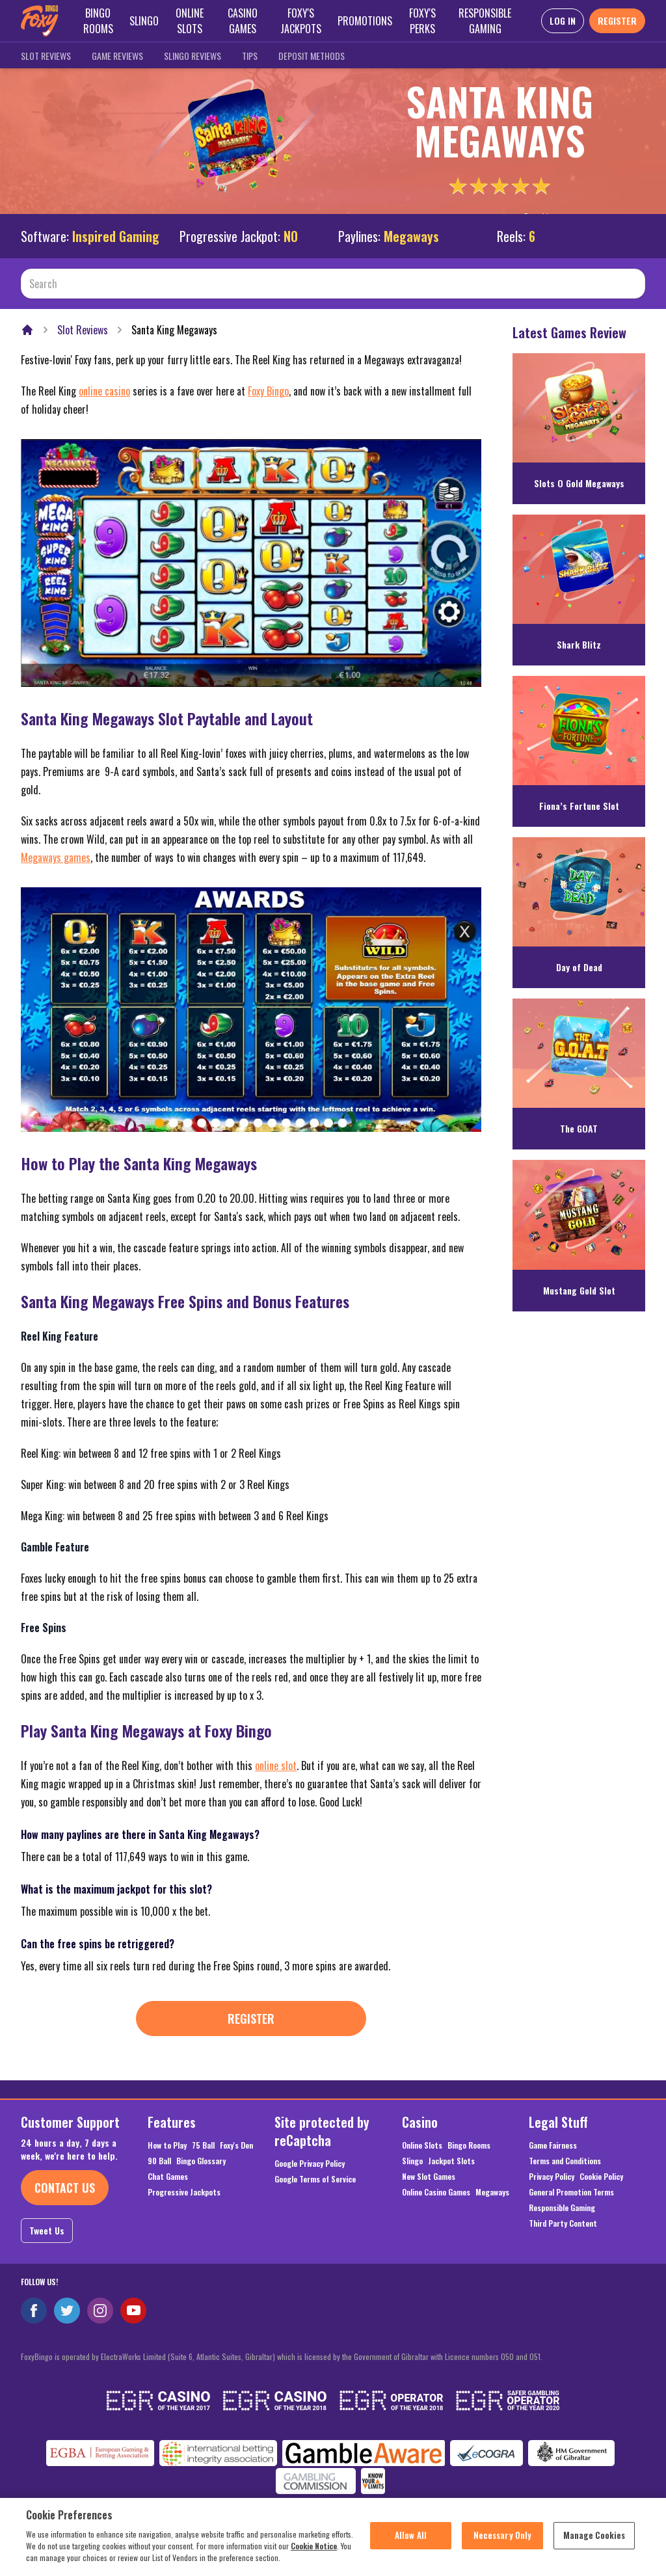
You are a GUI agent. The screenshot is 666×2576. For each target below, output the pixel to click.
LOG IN (563, 20)
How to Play (167, 2145)
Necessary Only (502, 2543)
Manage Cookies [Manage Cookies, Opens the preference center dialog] (594, 2543)
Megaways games (55, 857)
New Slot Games (428, 2176)
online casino (104, 391)
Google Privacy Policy (309, 2163)
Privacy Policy (551, 2176)
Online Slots (190, 20)
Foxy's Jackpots (300, 20)
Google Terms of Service (315, 2179)
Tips (250, 55)
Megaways (492, 2192)
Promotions (365, 21)
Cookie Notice (314, 2553)
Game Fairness (553, 2145)
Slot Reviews (46, 55)
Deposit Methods (311, 55)
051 (534, 2356)
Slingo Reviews (192, 55)
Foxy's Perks (422, 20)
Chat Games (168, 2176)
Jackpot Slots (451, 2161)
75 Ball (203, 2145)
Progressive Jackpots (184, 2192)
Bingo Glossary (201, 2161)
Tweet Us (46, 2230)
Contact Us (64, 2187)
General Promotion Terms (571, 2192)
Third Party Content (563, 2223)
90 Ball (159, 2161)
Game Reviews (117, 55)
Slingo (144, 21)
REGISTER (617, 20)
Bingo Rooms (98, 20)
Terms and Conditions (565, 2161)
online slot (276, 1765)
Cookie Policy (601, 2176)
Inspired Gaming (115, 236)
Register (251, 2018)
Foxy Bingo (268, 391)
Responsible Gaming (485, 20)
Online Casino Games (436, 2192)
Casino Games (243, 20)
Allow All (411, 2543)
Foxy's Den (236, 2145)
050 (507, 2356)
